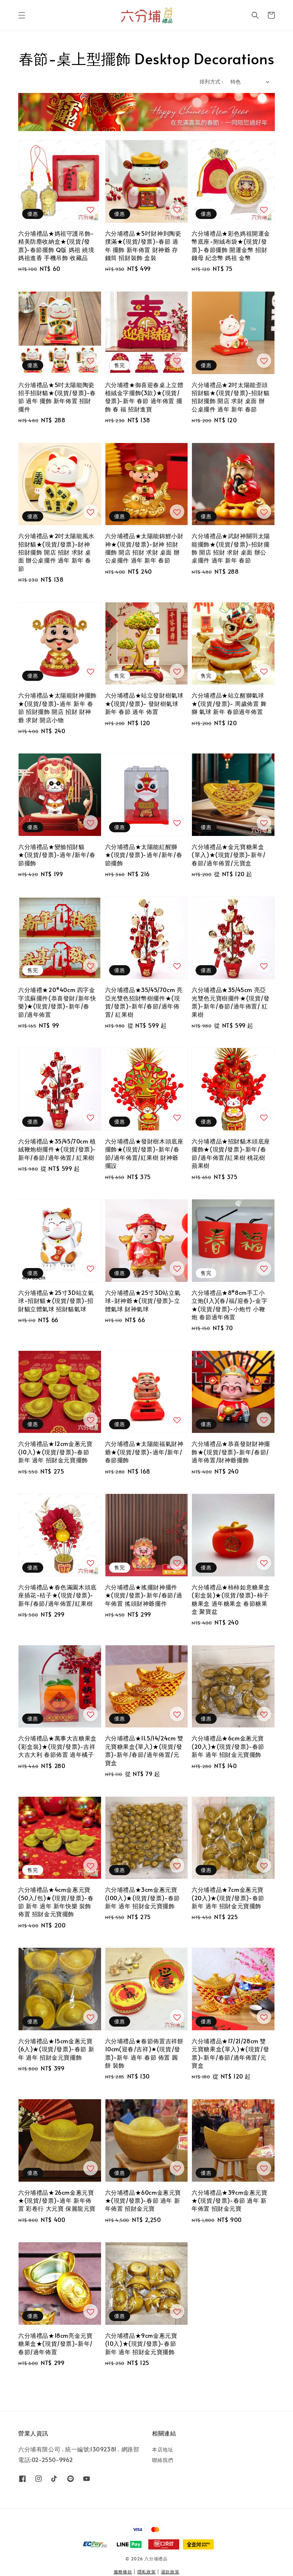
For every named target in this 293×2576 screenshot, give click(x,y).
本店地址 (162, 2449)
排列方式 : (211, 81)
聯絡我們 (162, 2460)
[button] (22, 15)
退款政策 (170, 2572)
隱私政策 (146, 2572)
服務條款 (123, 2572)
